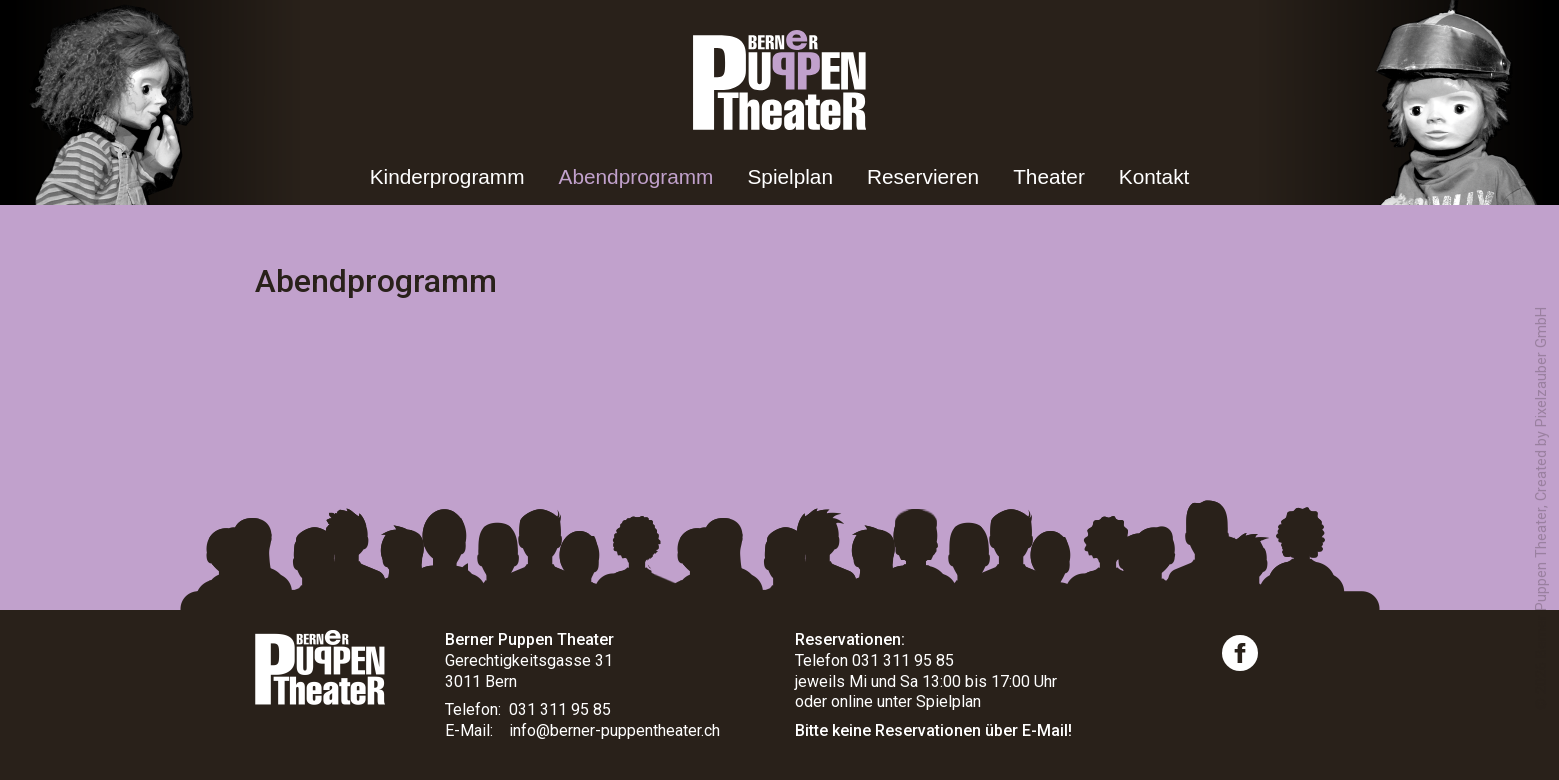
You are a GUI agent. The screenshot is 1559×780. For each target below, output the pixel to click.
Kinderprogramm (447, 176)
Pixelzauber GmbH (1541, 367)
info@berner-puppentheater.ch (614, 730)
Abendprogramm (636, 176)
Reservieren (923, 176)
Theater (1049, 176)
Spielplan (790, 176)
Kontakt (1154, 176)
